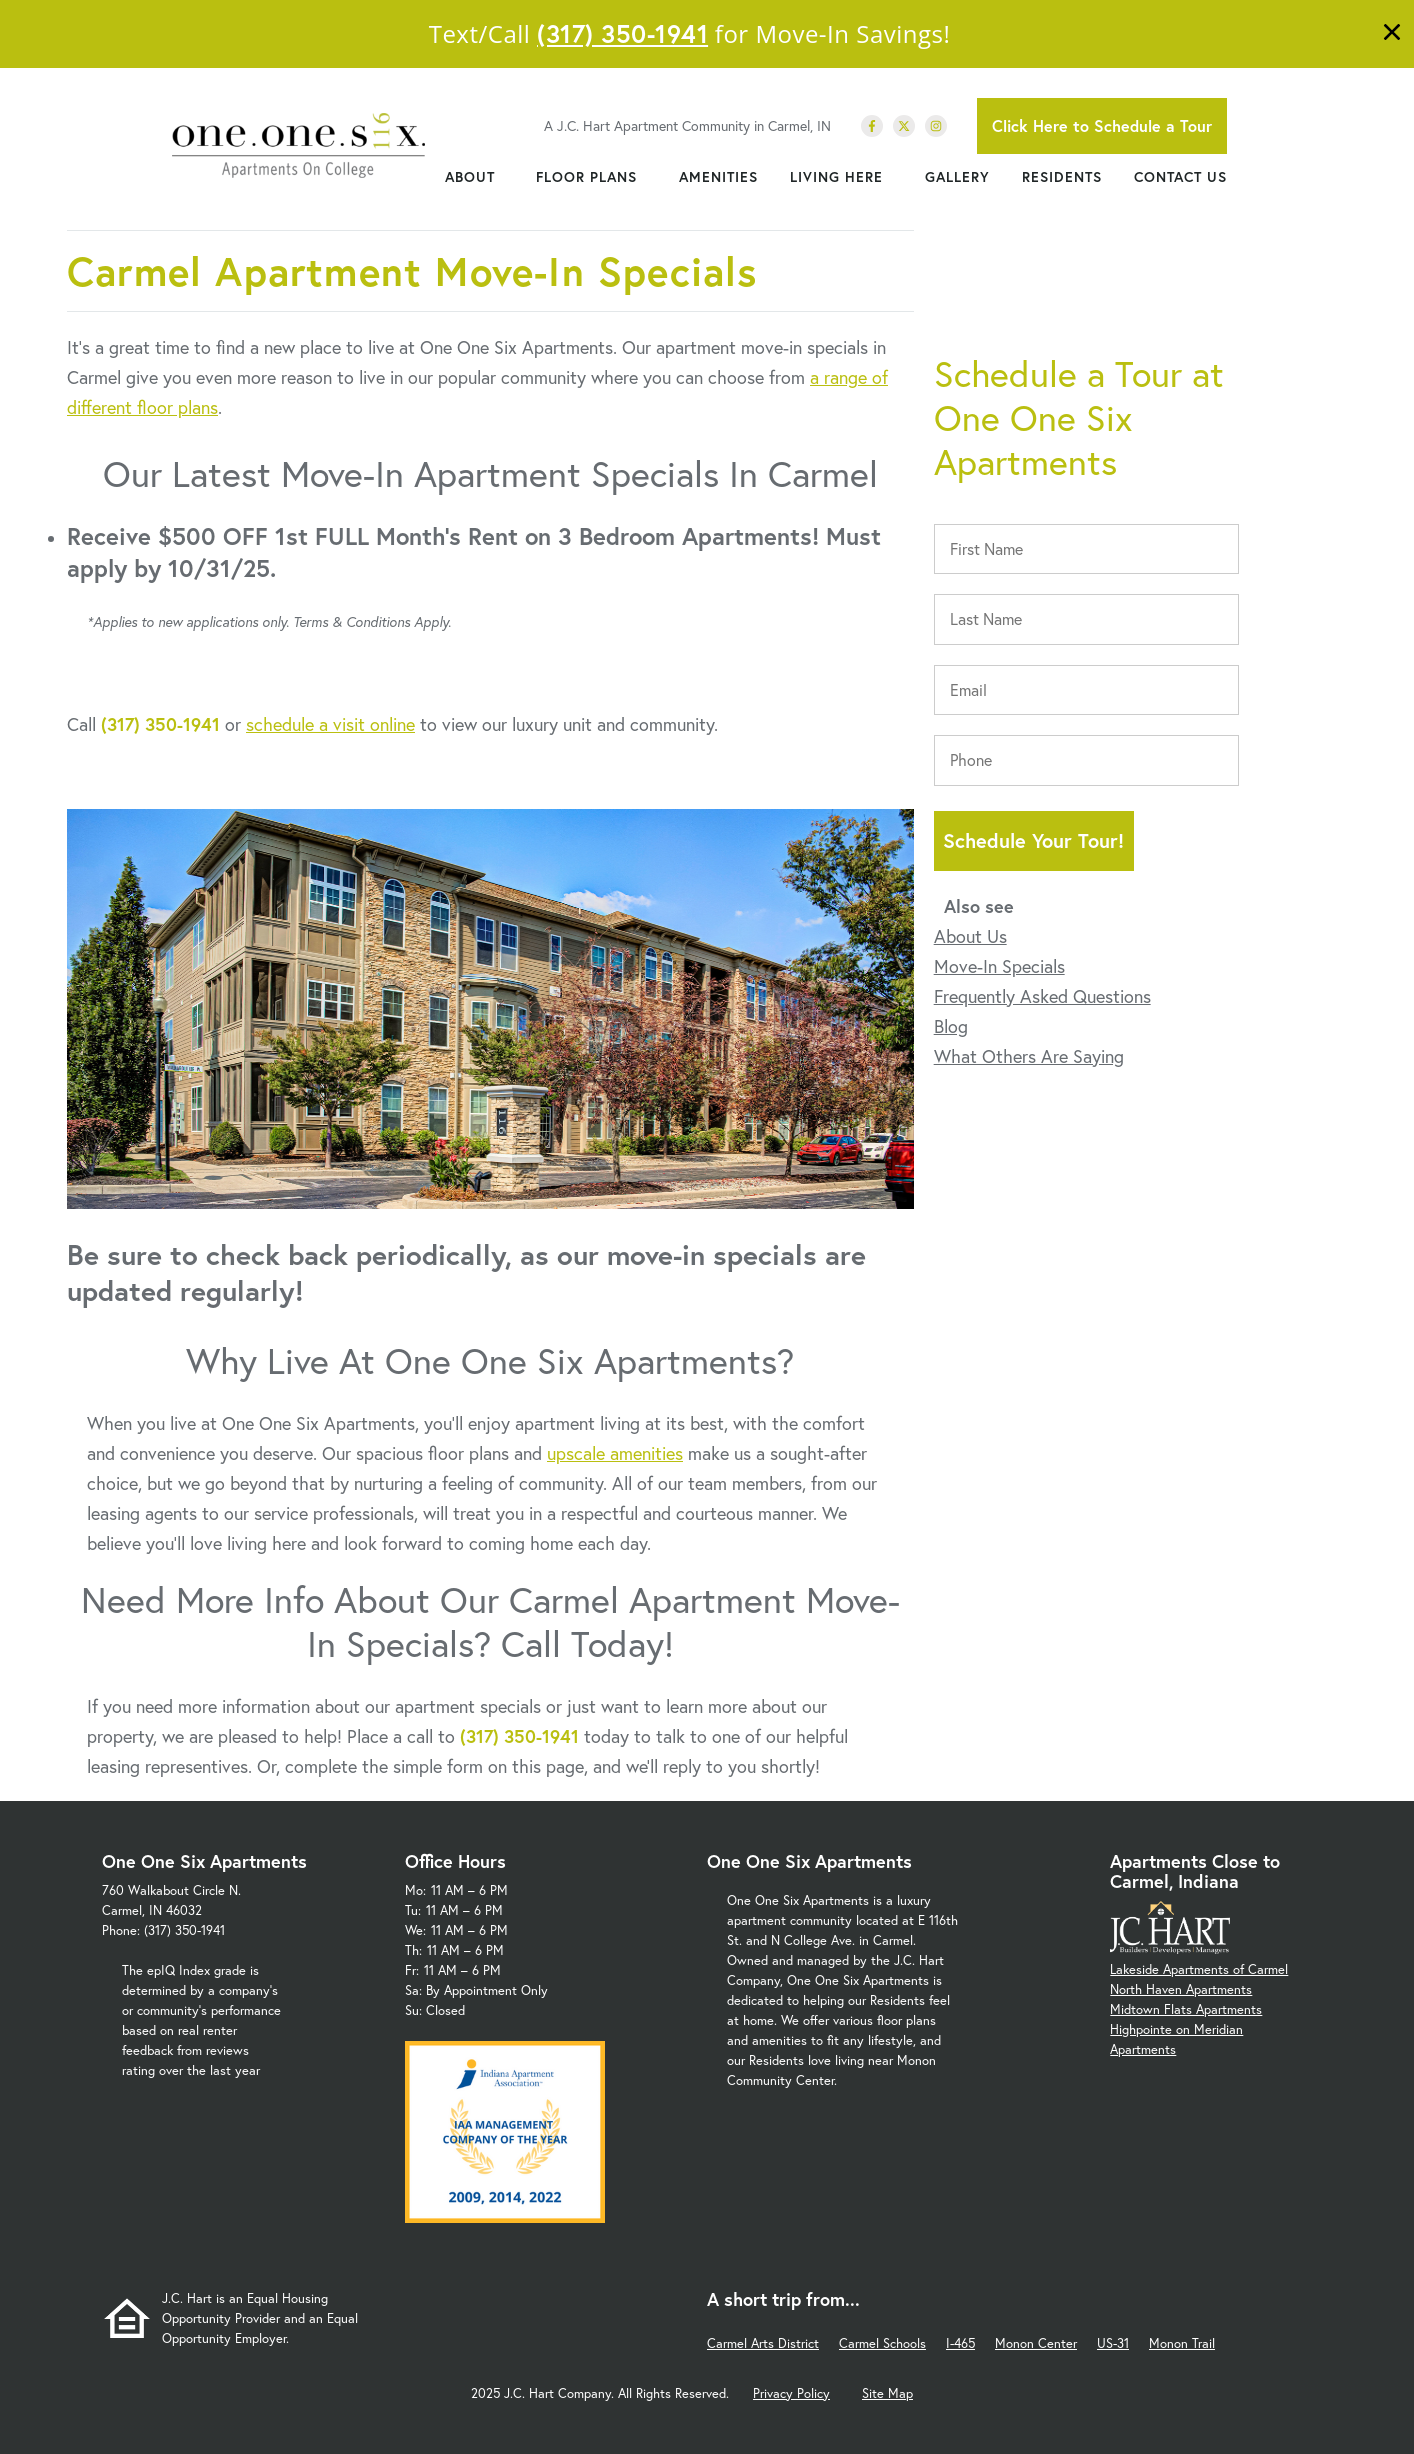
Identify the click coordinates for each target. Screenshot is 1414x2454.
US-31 (1113, 2343)
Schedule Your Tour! (1033, 840)
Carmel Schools (882, 2343)
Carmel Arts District (763, 2343)
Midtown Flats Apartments (1186, 2009)
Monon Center (1036, 2343)
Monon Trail (1182, 2343)
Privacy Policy (791, 2393)
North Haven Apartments (1181, 1989)
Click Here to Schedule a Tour (1102, 125)
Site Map (887, 2393)
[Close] (1392, 34)
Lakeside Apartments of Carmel (1199, 1969)
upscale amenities (615, 1453)
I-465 (960, 2343)
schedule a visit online (330, 724)
